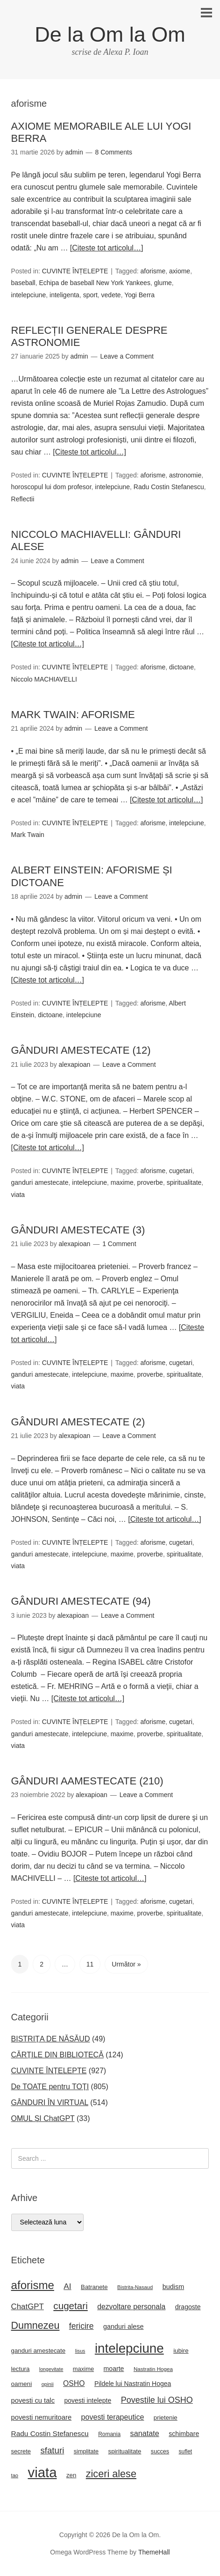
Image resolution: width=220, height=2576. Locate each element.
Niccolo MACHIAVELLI (44, 679)
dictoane (181, 667)
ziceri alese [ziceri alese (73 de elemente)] (111, 2474)
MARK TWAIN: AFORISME (73, 714)
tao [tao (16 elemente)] (15, 2475)
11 (90, 1964)
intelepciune (28, 295)
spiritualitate (184, 1182)
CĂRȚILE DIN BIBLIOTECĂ (57, 2055)
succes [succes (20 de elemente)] (160, 2451)
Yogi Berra (139, 295)
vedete (111, 295)
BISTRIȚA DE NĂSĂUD (50, 2039)
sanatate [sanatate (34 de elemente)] (144, 2433)
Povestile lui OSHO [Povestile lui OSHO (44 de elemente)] (157, 2400)
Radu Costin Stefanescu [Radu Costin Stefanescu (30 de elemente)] (50, 2433)
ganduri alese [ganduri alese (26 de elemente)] (123, 2326)
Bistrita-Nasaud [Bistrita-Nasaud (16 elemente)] (135, 2287)
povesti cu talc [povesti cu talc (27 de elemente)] (33, 2400)
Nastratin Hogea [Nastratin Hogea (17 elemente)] (153, 2369)
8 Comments (113, 152)
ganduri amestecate (40, 1182)
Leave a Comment (126, 356)
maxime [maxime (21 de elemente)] (83, 2368)
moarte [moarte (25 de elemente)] (114, 2368)
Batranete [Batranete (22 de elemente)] (94, 2286)
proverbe (150, 1182)
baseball (23, 282)
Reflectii (23, 499)
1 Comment (119, 1244)
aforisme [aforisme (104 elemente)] (32, 2285)
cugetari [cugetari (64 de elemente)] (70, 2305)
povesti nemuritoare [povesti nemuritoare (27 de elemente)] (41, 2417)
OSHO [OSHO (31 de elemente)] (74, 2383)
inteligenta (64, 295)
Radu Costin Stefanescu (169, 487)
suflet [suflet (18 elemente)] (185, 2451)
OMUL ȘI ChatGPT (43, 2118)
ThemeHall (154, 2552)
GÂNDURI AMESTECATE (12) (81, 1050)
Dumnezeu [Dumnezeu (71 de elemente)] (35, 2325)
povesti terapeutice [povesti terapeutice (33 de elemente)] (112, 2417)
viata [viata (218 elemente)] (42, 2472)
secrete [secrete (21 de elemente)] (21, 2451)
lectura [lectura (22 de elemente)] (20, 2368)
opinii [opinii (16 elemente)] (48, 2384)
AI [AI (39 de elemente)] (67, 2286)
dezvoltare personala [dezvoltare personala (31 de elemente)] (131, 2307)
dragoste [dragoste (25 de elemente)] (188, 2307)
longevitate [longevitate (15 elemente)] (51, 2369)
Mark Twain (27, 834)
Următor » (126, 1964)
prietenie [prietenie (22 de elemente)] (165, 2417)
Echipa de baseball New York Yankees (94, 282)
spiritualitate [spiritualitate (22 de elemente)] (125, 2451)
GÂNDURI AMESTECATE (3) (78, 1230)
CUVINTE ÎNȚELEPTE (75, 271)
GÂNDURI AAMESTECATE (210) (87, 1781)
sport (90, 295)
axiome (179, 271)
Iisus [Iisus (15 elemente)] (80, 2351)
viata (18, 1194)
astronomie (185, 475)
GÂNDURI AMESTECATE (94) (81, 1601)
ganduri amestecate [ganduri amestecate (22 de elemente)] (38, 2350)
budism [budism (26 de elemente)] (174, 2286)
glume (163, 282)
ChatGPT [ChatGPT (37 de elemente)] (27, 2306)
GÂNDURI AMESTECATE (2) (78, 1422)
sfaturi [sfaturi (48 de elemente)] (52, 2450)
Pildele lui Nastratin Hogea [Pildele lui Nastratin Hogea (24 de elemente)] (132, 2383)
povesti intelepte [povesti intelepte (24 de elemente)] (87, 2400)
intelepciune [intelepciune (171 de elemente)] (129, 2348)
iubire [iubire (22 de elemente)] (180, 2350)
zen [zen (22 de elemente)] (71, 2475)
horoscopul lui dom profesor (51, 487)
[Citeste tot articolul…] (106, 248)
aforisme (153, 271)
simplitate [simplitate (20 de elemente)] (86, 2451)
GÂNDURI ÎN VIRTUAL (49, 2102)
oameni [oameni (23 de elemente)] (21, 2383)
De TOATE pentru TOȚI (50, 2087)
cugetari (180, 1170)
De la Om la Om (110, 34)
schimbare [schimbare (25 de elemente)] (184, 2433)
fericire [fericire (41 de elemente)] (81, 2326)
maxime (122, 1182)
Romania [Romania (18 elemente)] (109, 2434)
